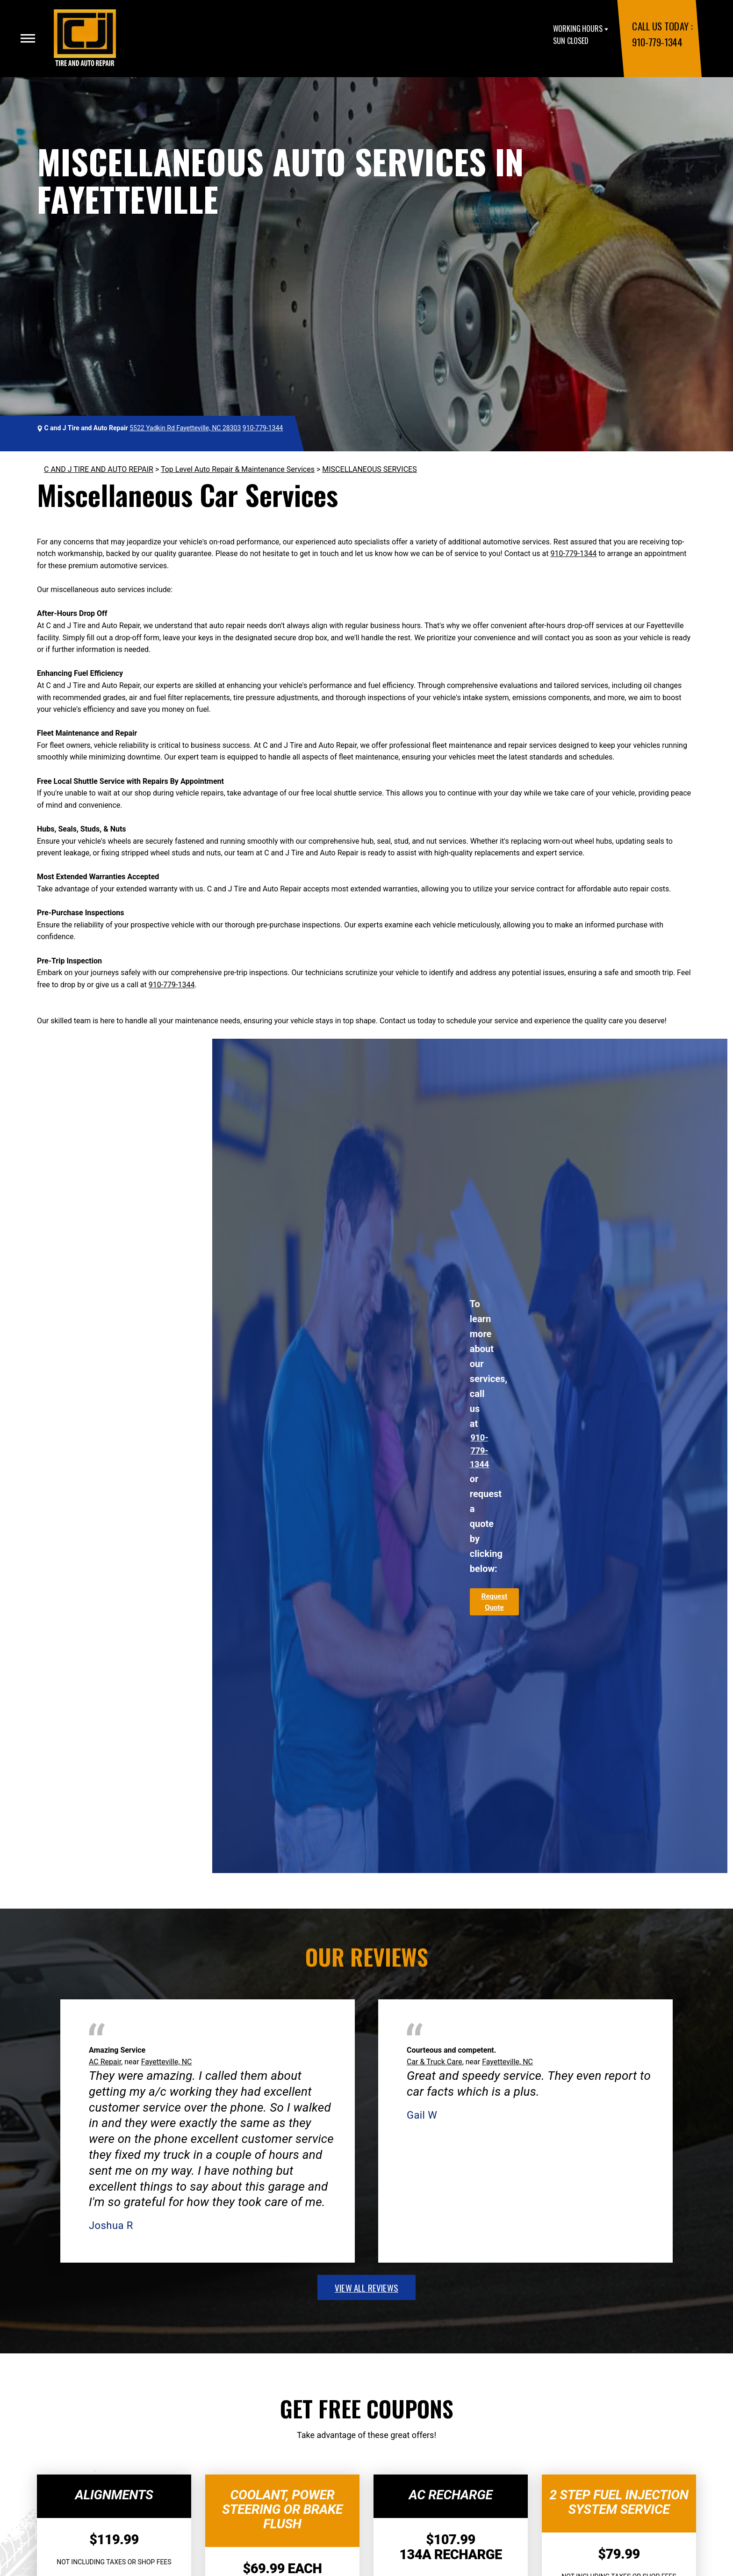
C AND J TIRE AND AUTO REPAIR (98, 469)
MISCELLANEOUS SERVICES (369, 469)
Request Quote (494, 1602)
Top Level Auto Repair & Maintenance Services (238, 469)
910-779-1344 (657, 42)
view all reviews (366, 2287)
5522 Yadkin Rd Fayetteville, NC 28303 (185, 428)
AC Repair (105, 2061)
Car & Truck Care (434, 2061)
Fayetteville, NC (166, 2061)
